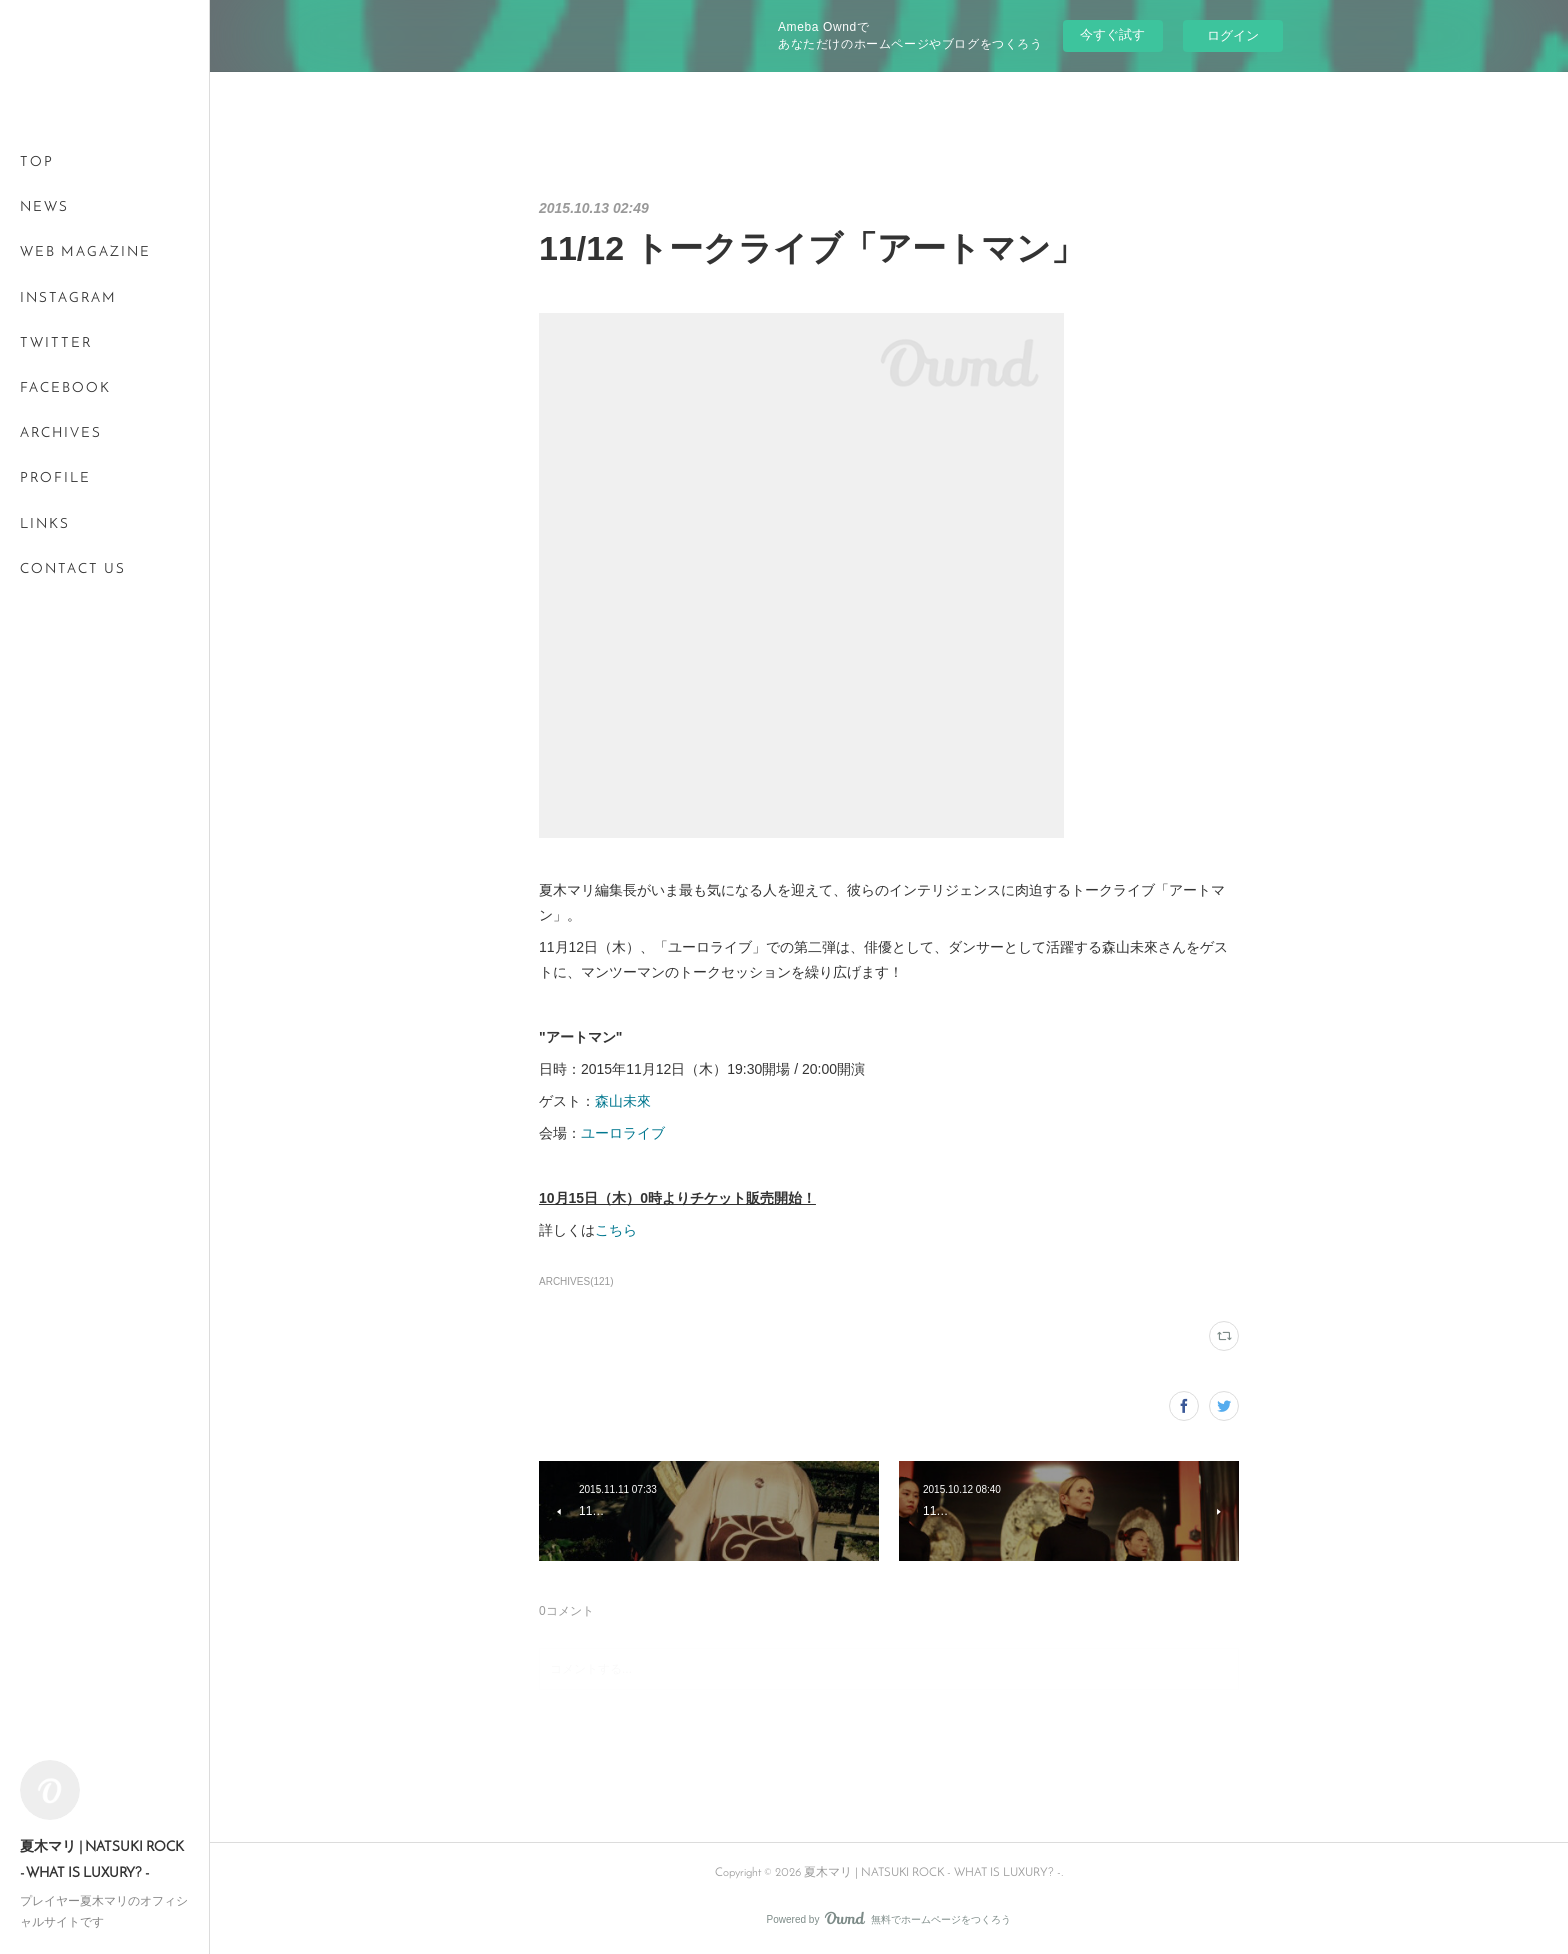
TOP (37, 162)
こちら (616, 1230)
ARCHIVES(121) (576, 1281)
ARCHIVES (61, 433)
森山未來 (623, 1101)
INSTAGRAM (68, 298)
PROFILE (55, 478)
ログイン (1233, 35)
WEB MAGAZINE (85, 252)
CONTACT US (73, 569)
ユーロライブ (623, 1133)
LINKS (45, 524)
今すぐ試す (1112, 34)
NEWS (44, 207)
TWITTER (56, 343)
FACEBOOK (65, 388)
